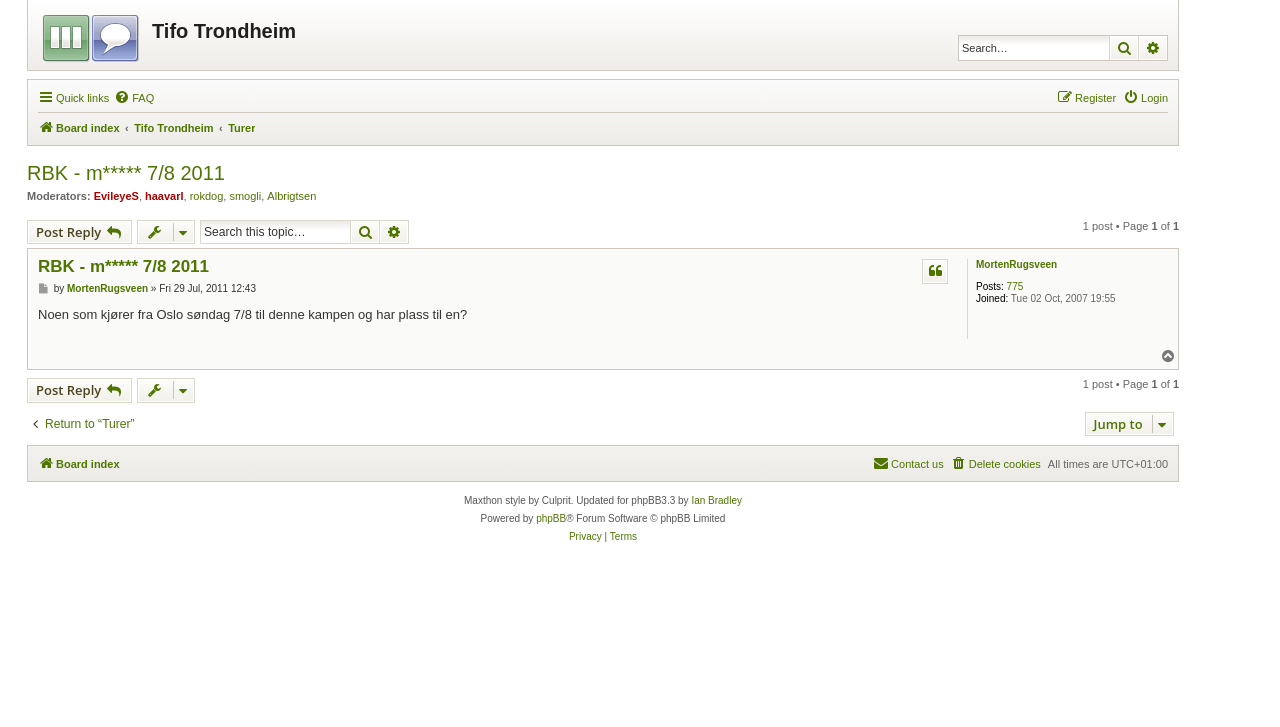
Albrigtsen (291, 196)
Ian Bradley (716, 500)
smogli (245, 196)
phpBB (551, 518)
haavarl (164, 196)
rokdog (207, 196)
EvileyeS (116, 196)
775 (1015, 286)
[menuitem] (134, 98)
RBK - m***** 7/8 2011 (126, 173)
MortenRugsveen (1016, 264)
